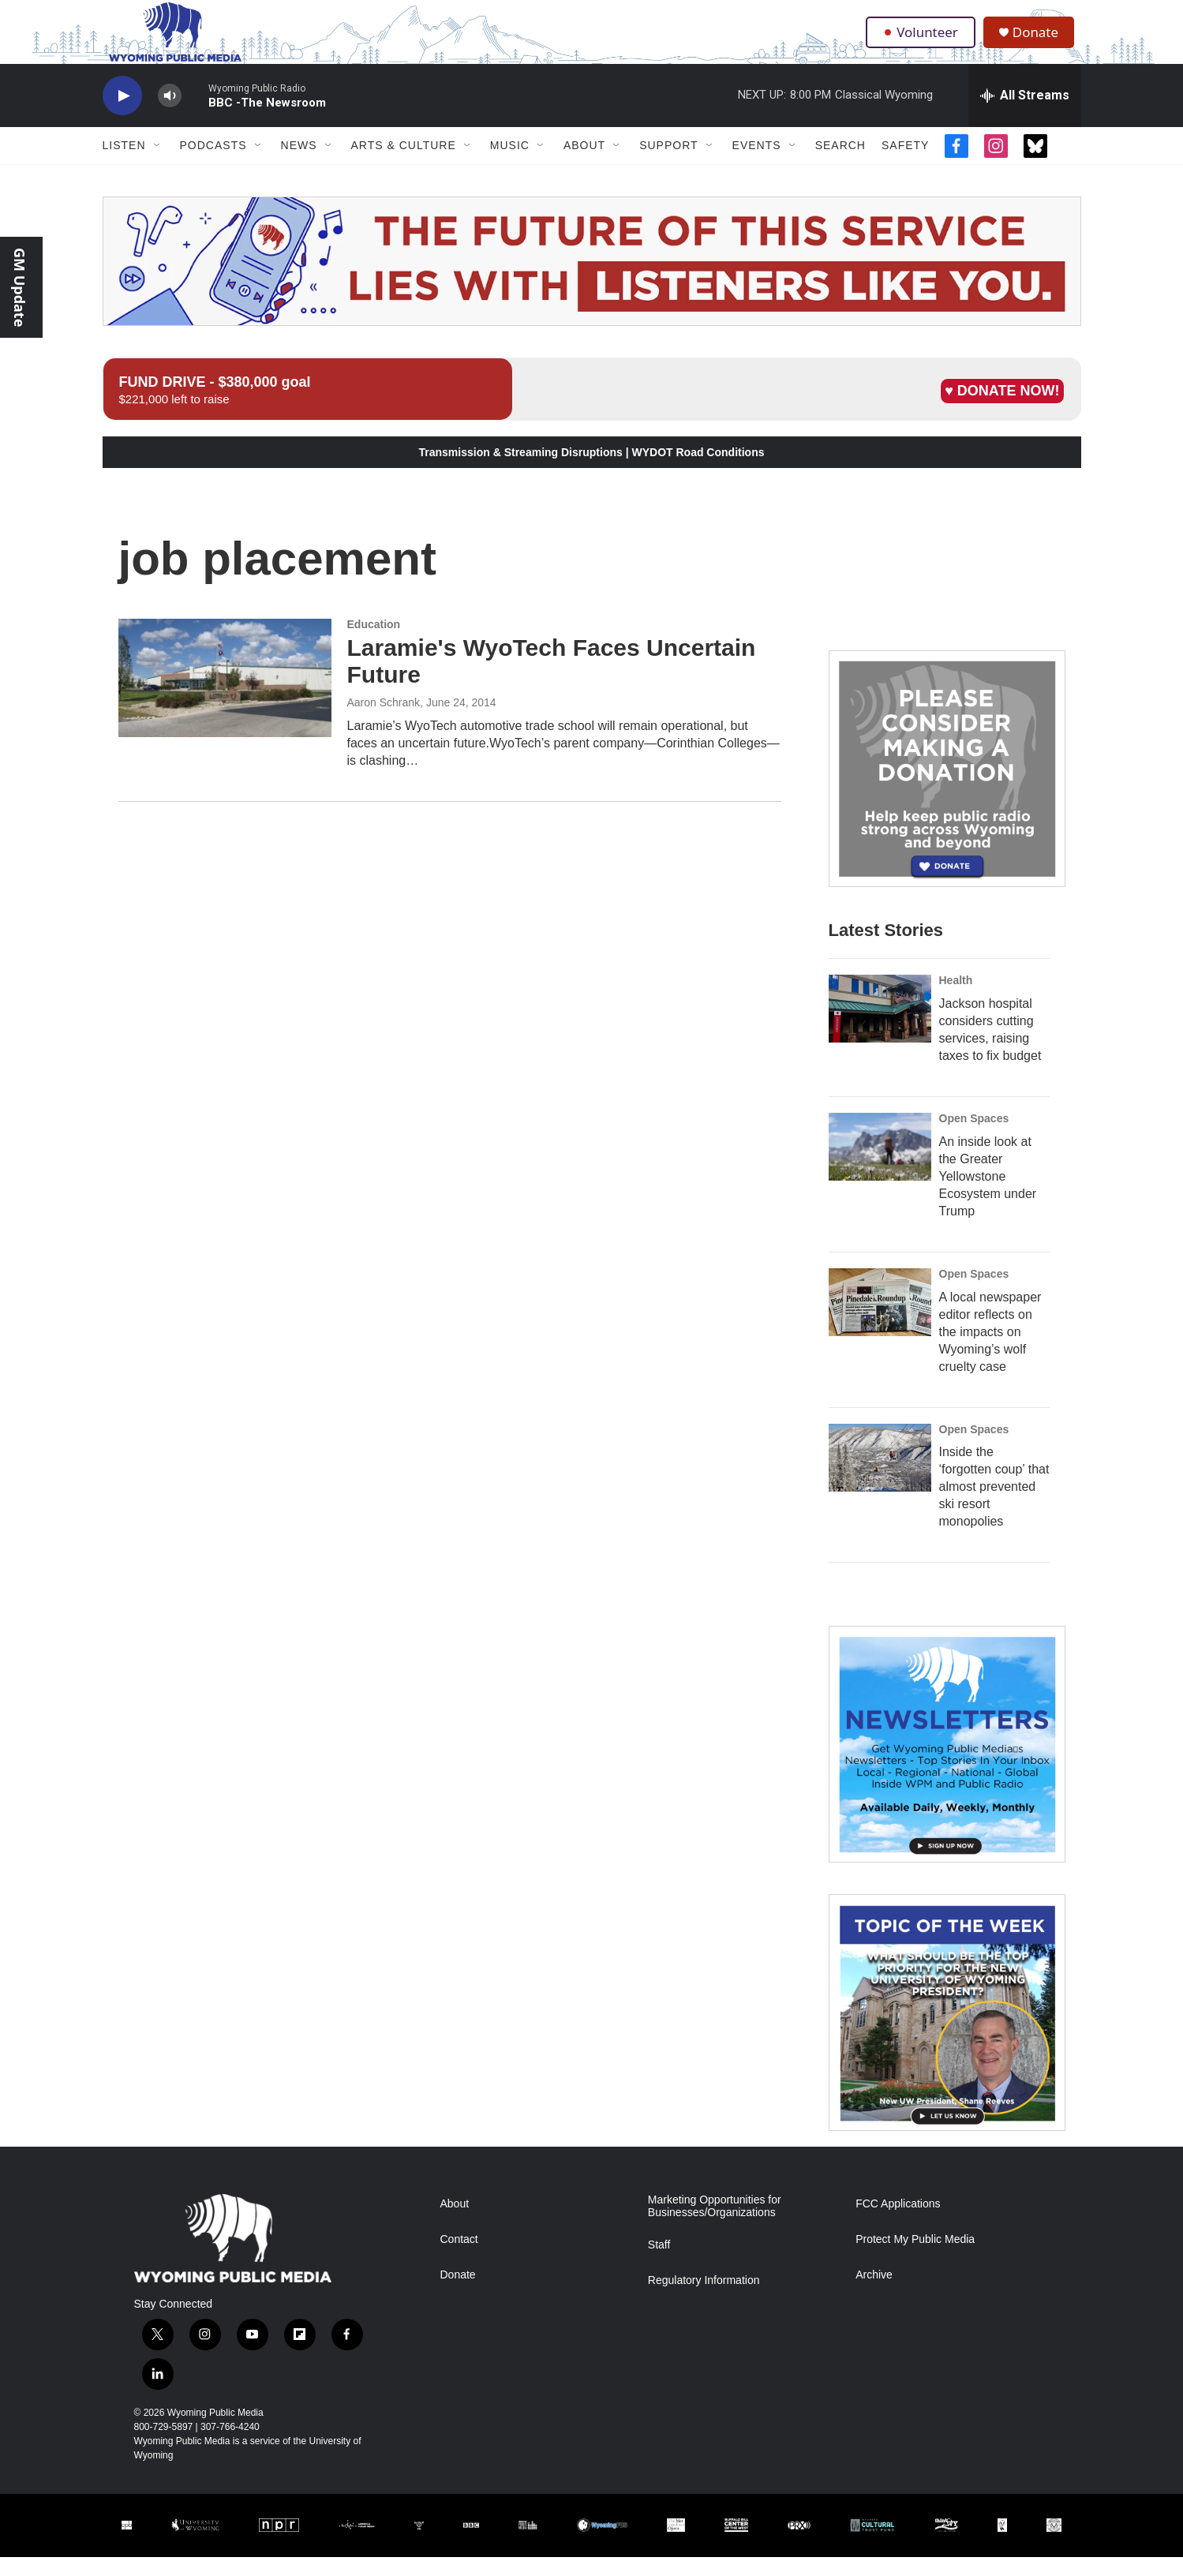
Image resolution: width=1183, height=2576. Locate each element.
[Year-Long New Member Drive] (947, 787)
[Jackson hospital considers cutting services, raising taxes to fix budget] (880, 1027)
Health (956, 999)
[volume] (169, 115)
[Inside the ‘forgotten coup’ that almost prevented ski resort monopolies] (880, 1476)
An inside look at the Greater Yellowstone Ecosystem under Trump (988, 1194)
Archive (874, 2294)
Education (374, 643)
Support (668, 164)
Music (510, 164)
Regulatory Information (704, 2299)
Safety (905, 164)
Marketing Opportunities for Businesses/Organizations (714, 2225)
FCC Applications (897, 2223)
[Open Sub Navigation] (158, 164)
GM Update (19, 287)
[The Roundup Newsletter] (947, 1763)
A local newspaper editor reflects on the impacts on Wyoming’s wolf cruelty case (990, 1350)
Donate (1040, 41)
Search (840, 164)
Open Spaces (974, 1137)
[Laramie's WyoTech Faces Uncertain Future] (224, 697)
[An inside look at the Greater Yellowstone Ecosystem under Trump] (880, 1166)
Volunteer (922, 41)
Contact (459, 2258)
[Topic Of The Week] (947, 2031)
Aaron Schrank (384, 721)
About (584, 164)
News (299, 164)
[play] (122, 115)
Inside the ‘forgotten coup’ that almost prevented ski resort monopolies (994, 1505)
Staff (659, 2264)
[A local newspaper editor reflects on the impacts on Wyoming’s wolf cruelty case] (880, 1320)
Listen (124, 164)
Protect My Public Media (915, 2258)
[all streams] (1024, 114)
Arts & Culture (403, 164)
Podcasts (213, 164)
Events (756, 164)
